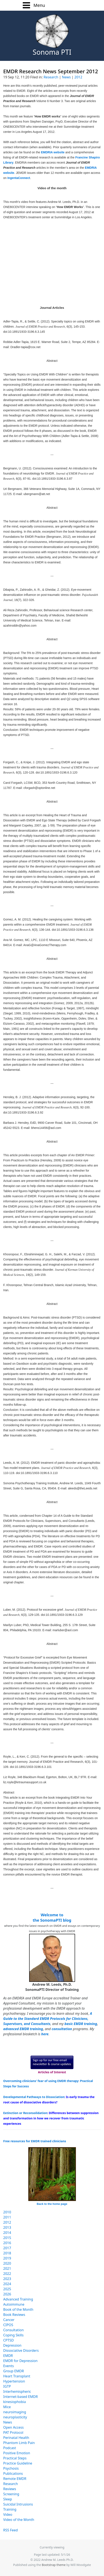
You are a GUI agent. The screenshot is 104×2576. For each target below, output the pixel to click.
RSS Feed (10, 2530)
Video (7, 2514)
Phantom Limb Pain (19, 2442)
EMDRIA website (53, 152)
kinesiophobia (14, 2401)
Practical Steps (15, 2458)
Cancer (8, 2319)
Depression (12, 2345)
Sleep (7, 2499)
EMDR (8, 2355)
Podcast (9, 2448)
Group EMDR (13, 2371)
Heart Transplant (16, 2376)
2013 (7, 2227)
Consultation (13, 2330)
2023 (7, 2278)
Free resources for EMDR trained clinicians (34, 2141)
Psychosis (11, 2468)
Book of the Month (18, 2309)
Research (51, 77)
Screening (11, 2494)
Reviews (9, 2489)
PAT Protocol (13, 2432)
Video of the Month (18, 2519)
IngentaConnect (18, 178)
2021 (7, 2268)
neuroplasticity (15, 2417)
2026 (7, 2294)
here (44, 2034)
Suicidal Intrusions (18, 2504)
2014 (7, 2232)
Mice (7, 2407)
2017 (7, 2248)
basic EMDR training (81, 2023)
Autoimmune (13, 2304)
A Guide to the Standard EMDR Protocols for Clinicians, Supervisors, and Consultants (47, 2018)
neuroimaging (14, 2412)
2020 (7, 2263)
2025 (7, 2289)
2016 (7, 2242)
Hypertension (14, 2381)
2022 (7, 2273)
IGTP (7, 2386)
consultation (62, 2029)
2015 (7, 2237)
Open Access (13, 2427)
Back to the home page (52, 2203)
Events (8, 2366)
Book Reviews (14, 2314)
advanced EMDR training (23, 2029)
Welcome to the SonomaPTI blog (52, 1917)
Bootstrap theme (54, 2565)
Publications (13, 2473)
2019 (7, 2258)
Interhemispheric (17, 2391)
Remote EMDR (14, 2478)
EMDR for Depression (20, 2360)
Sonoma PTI (52, 52)
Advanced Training (18, 2299)
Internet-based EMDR (20, 2396)
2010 (7, 2212)
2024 (7, 2283)
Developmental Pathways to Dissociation (33, 2097)
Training (9, 2509)
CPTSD (8, 2340)
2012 (78, 77)
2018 (7, 2253)
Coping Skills (13, 2335)
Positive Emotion (16, 2453)
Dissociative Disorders (21, 2350)
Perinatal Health (16, 2437)
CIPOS (8, 2325)
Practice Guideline (17, 2463)
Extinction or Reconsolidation (25, 2113)
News (66, 77)
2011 (7, 2217)
